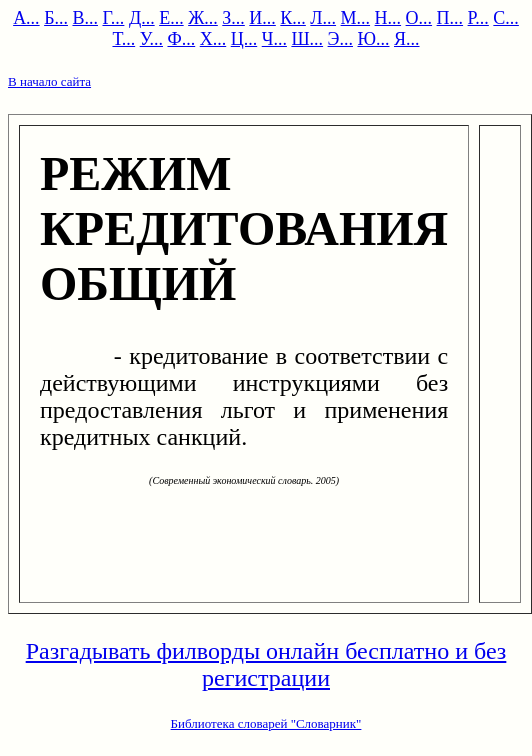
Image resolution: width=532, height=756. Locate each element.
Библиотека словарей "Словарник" (266, 723)
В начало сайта (49, 81)
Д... (142, 18)
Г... (113, 18)
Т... (123, 39)
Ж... (203, 18)
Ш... (307, 39)
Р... (478, 18)
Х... (213, 39)
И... (262, 18)
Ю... (373, 39)
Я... (407, 39)
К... (293, 18)
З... (233, 18)
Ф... (181, 39)
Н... (388, 18)
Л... (323, 18)
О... (419, 18)
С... (506, 18)
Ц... (244, 39)
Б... (56, 18)
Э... (340, 39)
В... (85, 18)
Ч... (274, 39)
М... (356, 18)
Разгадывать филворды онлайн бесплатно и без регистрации (266, 664)
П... (450, 18)
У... (151, 39)
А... (26, 18)
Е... (171, 18)
